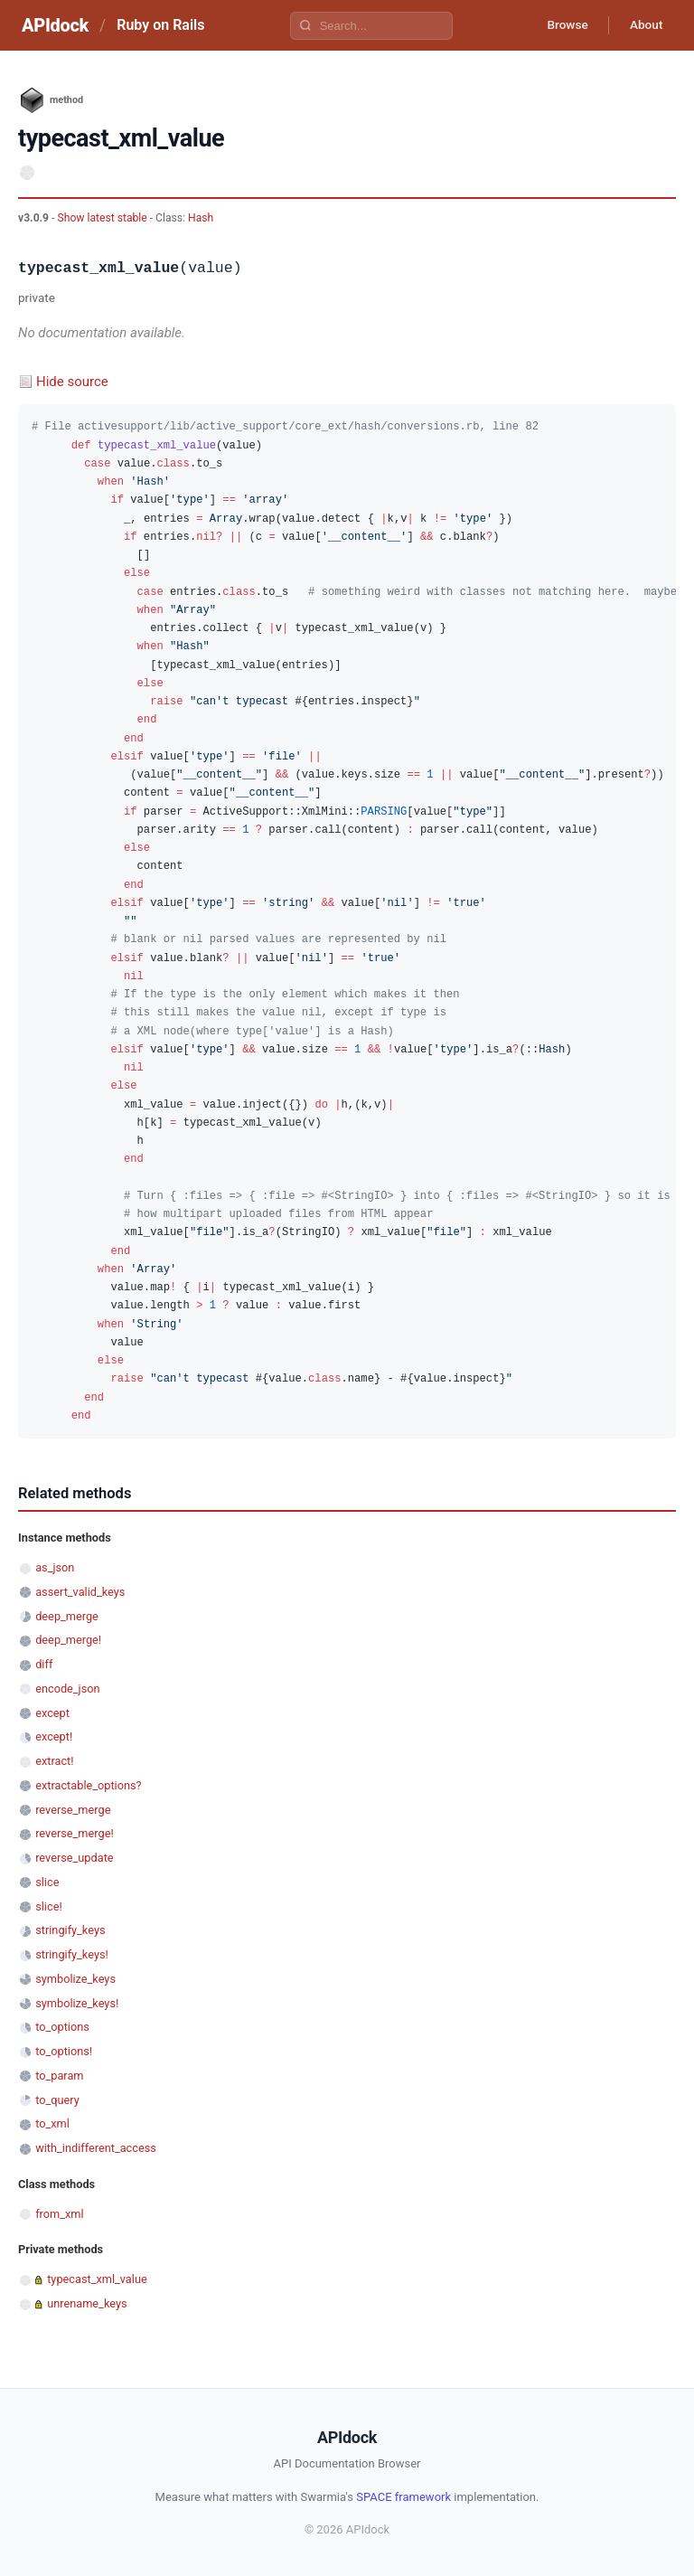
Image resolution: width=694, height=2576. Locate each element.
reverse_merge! (74, 1833)
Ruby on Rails (160, 24)
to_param (59, 2075)
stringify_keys (70, 1930)
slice (47, 1882)
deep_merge (66, 1616)
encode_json (67, 1688)
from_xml (59, 2214)
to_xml (52, 2123)
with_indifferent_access (95, 2148)
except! (53, 1736)
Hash (200, 218)
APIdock (55, 25)
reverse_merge (72, 1809)
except (52, 1713)
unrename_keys (87, 2303)
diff (43, 1664)
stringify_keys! (71, 1954)
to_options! (63, 2051)
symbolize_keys (75, 1979)
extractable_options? (88, 1785)
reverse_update (74, 1857)
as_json (54, 1567)
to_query (57, 2100)
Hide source (72, 381)
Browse (562, 25)
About (644, 25)
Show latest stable (103, 218)
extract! (54, 1761)
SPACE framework (403, 2497)
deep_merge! (68, 1640)
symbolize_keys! (76, 2003)
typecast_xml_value (97, 2279)
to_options (62, 2026)
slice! (48, 1906)
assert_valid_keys (80, 1592)
